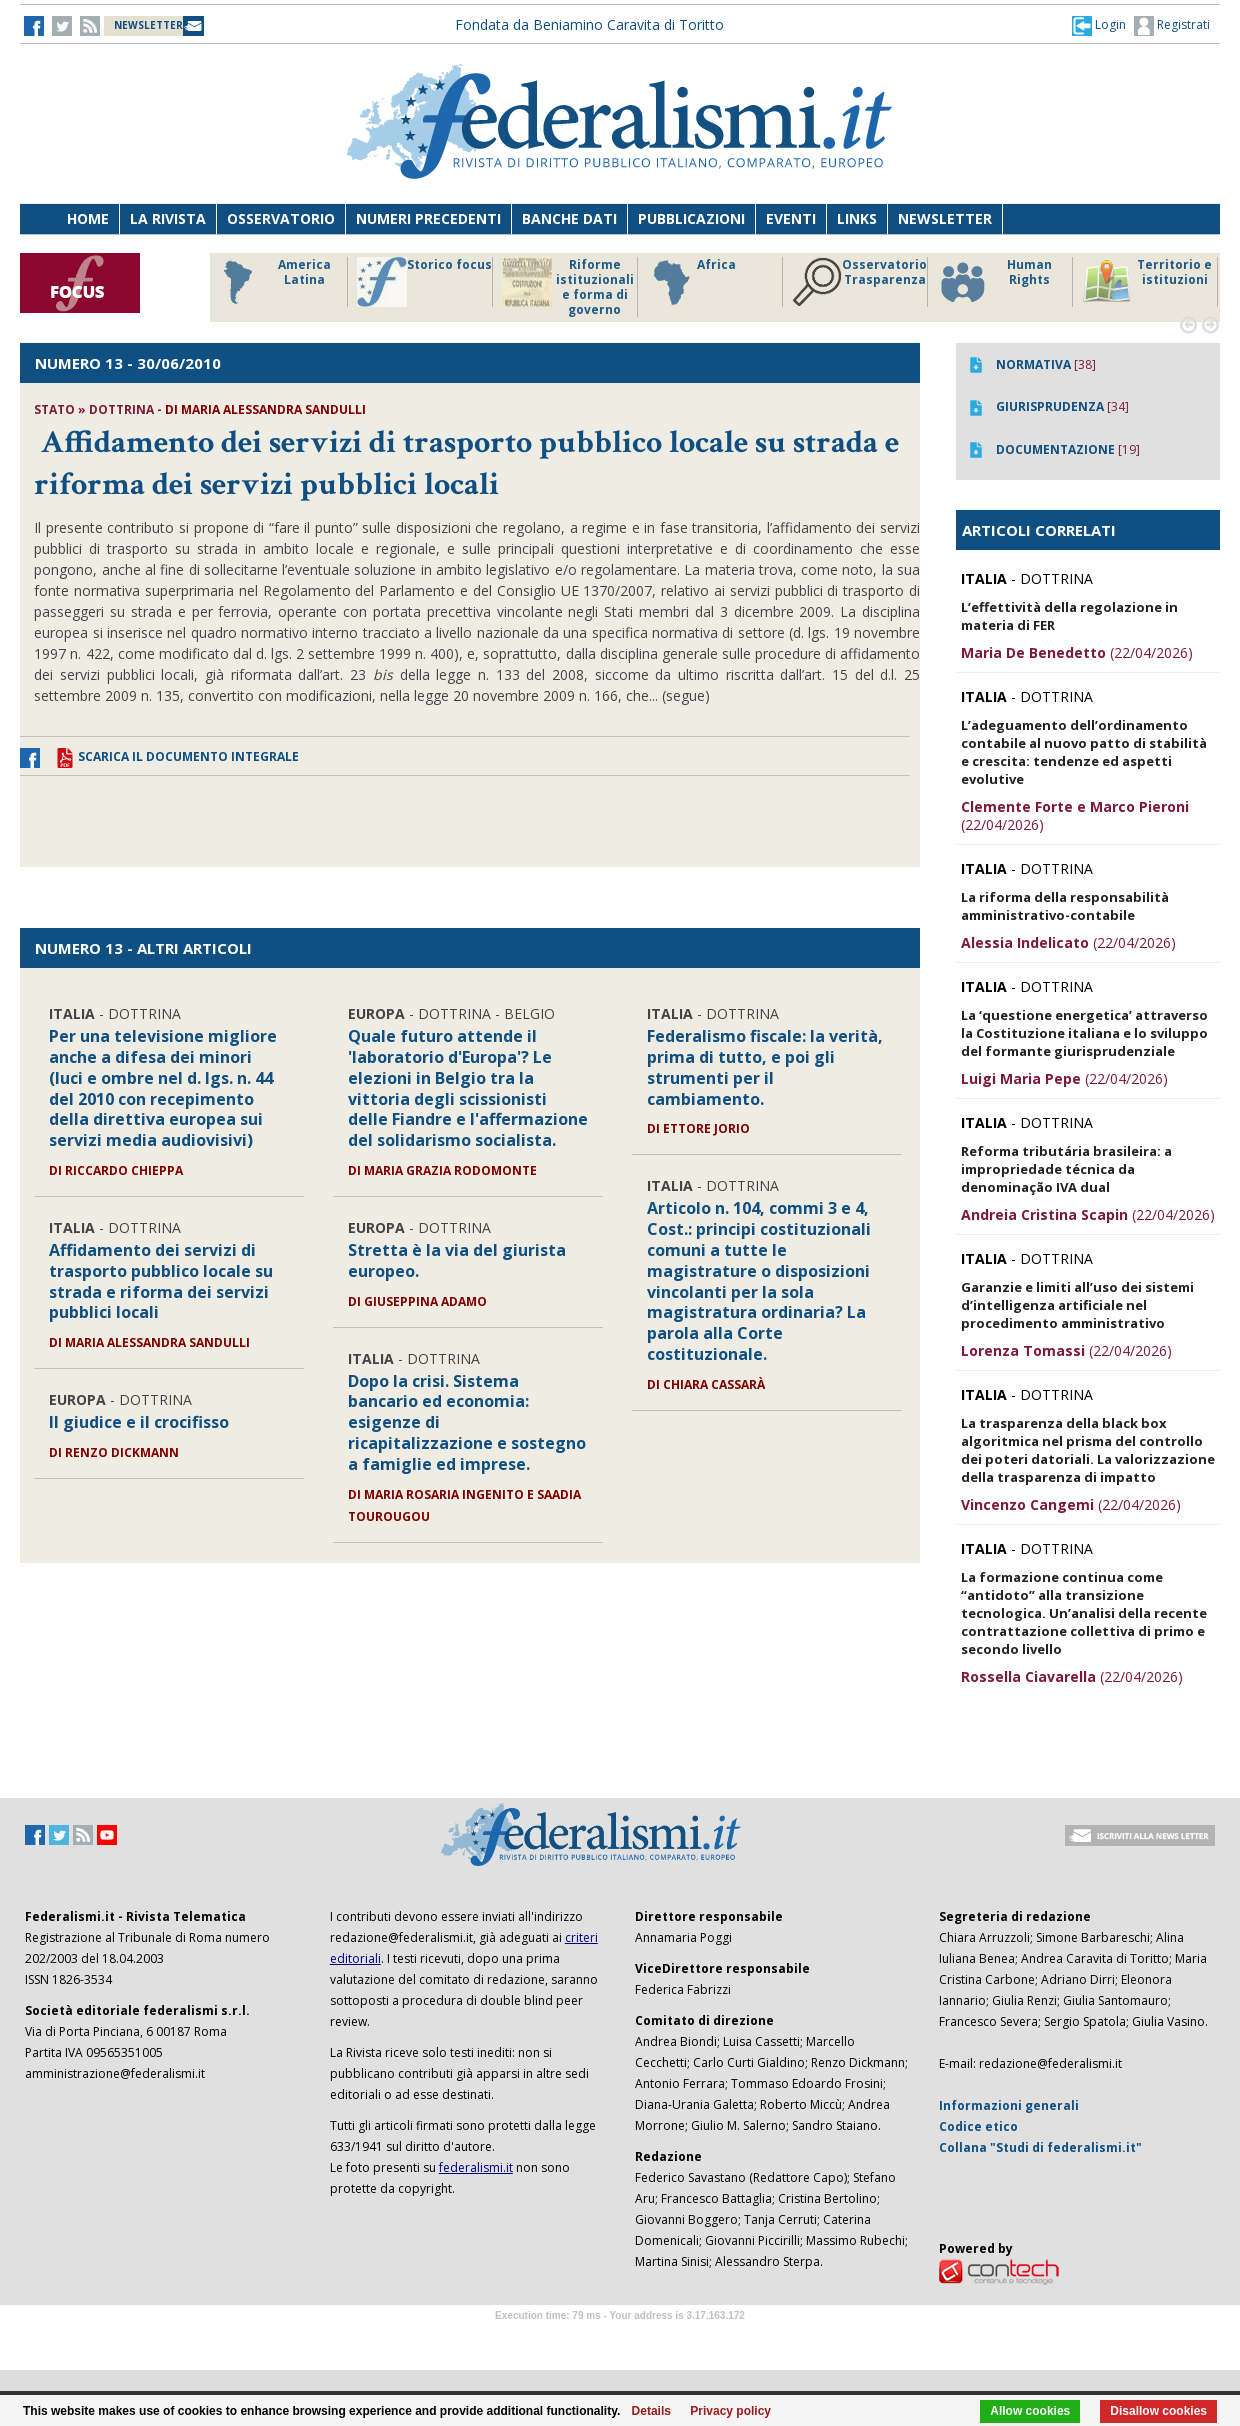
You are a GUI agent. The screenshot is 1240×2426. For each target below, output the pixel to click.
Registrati (1172, 26)
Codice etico (978, 2126)
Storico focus (424, 282)
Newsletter (945, 218)
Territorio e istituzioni (1147, 282)
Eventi (791, 218)
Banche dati (569, 218)
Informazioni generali (1009, 2105)
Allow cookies (1030, 2411)
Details (651, 2411)
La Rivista (168, 218)
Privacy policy (730, 2411)
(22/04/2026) (1077, 652)
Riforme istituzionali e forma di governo (568, 287)
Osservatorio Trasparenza (859, 282)
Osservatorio (281, 218)
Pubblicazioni (691, 218)
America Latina (271, 282)
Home (88, 218)
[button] (1099, 25)
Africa (691, 282)
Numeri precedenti (428, 218)
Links (857, 218)
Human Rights (994, 282)
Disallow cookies (1158, 2411)
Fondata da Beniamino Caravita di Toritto (589, 24)
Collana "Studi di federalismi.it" (1040, 2147)
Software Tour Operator (620, 2338)
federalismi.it (476, 2167)
